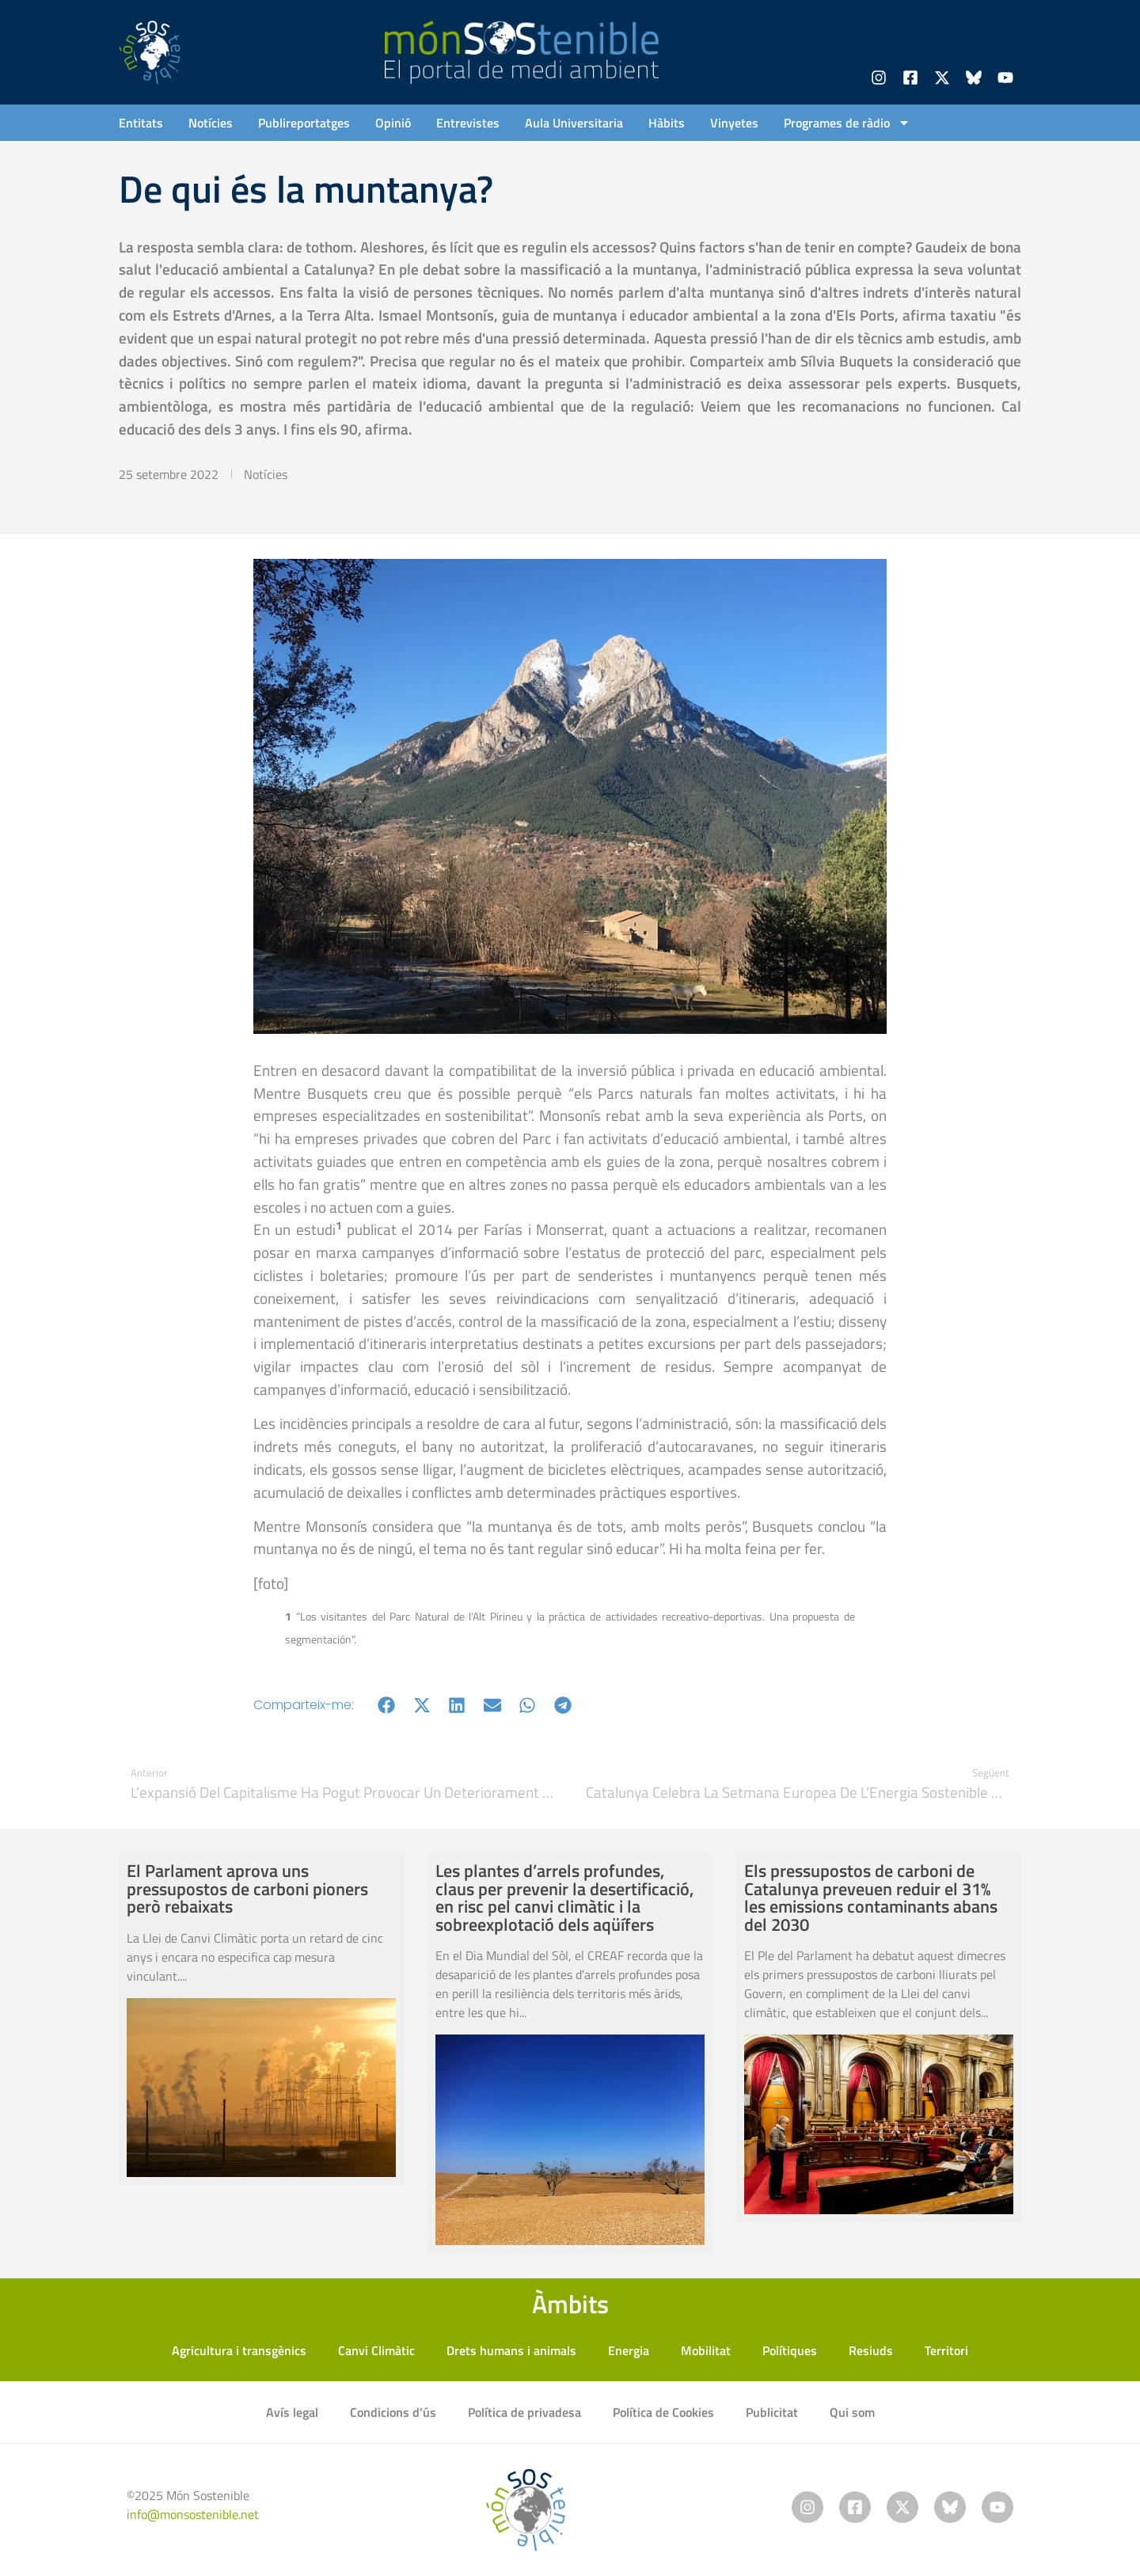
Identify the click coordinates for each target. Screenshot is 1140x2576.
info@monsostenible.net (193, 2514)
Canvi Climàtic (376, 2350)
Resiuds (871, 2350)
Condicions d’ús (393, 2412)
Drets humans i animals (511, 2350)
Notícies (210, 122)
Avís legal (292, 2412)
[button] (387, 1705)
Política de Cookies (663, 2412)
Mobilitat (706, 2350)
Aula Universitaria (574, 122)
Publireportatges (304, 122)
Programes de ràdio (847, 122)
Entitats (141, 122)
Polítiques (789, 2350)
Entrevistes (468, 122)
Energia (628, 2350)
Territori (946, 2350)
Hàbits (666, 122)
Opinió (393, 122)
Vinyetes (734, 122)
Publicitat (772, 2412)
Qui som (852, 2412)
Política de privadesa (524, 2412)
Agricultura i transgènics (239, 2350)
